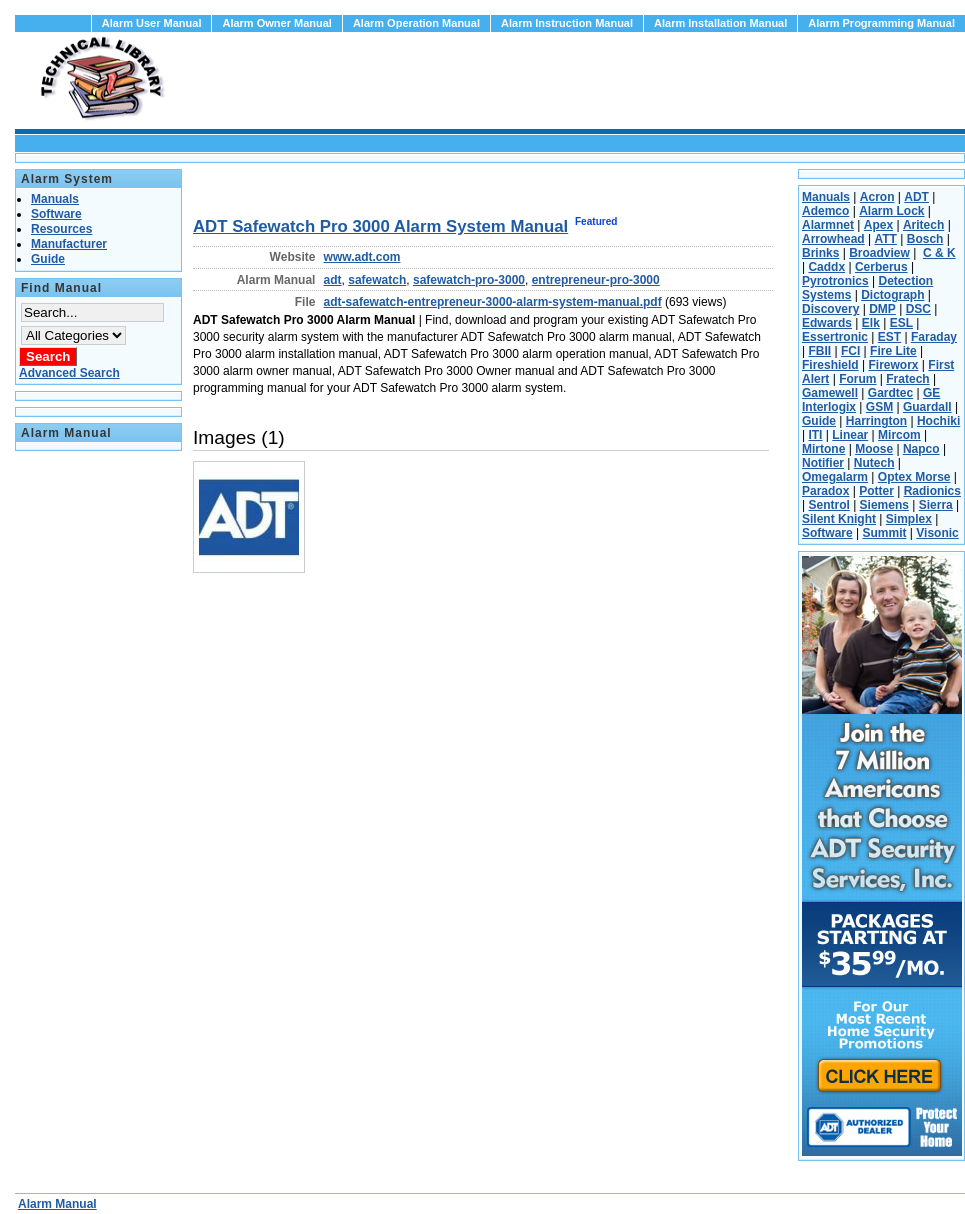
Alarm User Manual (152, 23)
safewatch (377, 280)
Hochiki (938, 421)
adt (333, 280)
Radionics (932, 491)
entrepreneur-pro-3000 (596, 280)
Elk (871, 323)
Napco (921, 449)
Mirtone (823, 449)
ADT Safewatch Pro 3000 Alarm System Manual (380, 226)
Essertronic (835, 337)
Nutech (874, 463)
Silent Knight (839, 519)
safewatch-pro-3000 (469, 280)
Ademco (825, 211)
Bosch (925, 239)
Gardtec (890, 393)
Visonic (937, 533)
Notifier (823, 463)
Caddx (826, 267)
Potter (876, 491)
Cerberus (881, 267)
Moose (874, 449)
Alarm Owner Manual (276, 23)
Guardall (927, 407)
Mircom (899, 435)
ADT (916, 197)
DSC (918, 309)
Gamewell (830, 393)
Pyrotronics (835, 281)
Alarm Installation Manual (720, 23)
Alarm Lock (891, 211)
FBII (819, 351)
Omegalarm (835, 477)
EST (889, 337)
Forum (857, 379)
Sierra (936, 505)
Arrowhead (833, 239)
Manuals (826, 197)
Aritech (923, 225)
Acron (877, 197)
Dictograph (892, 295)
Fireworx (893, 365)
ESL (901, 323)
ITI (815, 435)
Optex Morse (914, 477)
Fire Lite (893, 351)
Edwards (827, 323)
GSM (879, 407)
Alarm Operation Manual (416, 23)
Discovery (830, 309)
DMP (882, 309)
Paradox (825, 491)
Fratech (907, 379)
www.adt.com (362, 257)
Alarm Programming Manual (881, 23)
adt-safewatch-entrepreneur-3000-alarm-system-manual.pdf (493, 302)
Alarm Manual (57, 1204)
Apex (878, 225)
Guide (819, 421)
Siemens (884, 505)
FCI (850, 351)
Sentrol (828, 505)
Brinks (820, 253)
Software (827, 533)
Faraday (934, 337)
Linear (850, 435)
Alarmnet (828, 225)
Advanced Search (69, 373)
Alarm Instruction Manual (567, 23)
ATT (885, 239)
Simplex (909, 519)
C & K (939, 253)
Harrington (876, 421)
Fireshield (830, 365)
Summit (884, 533)
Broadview (879, 253)
